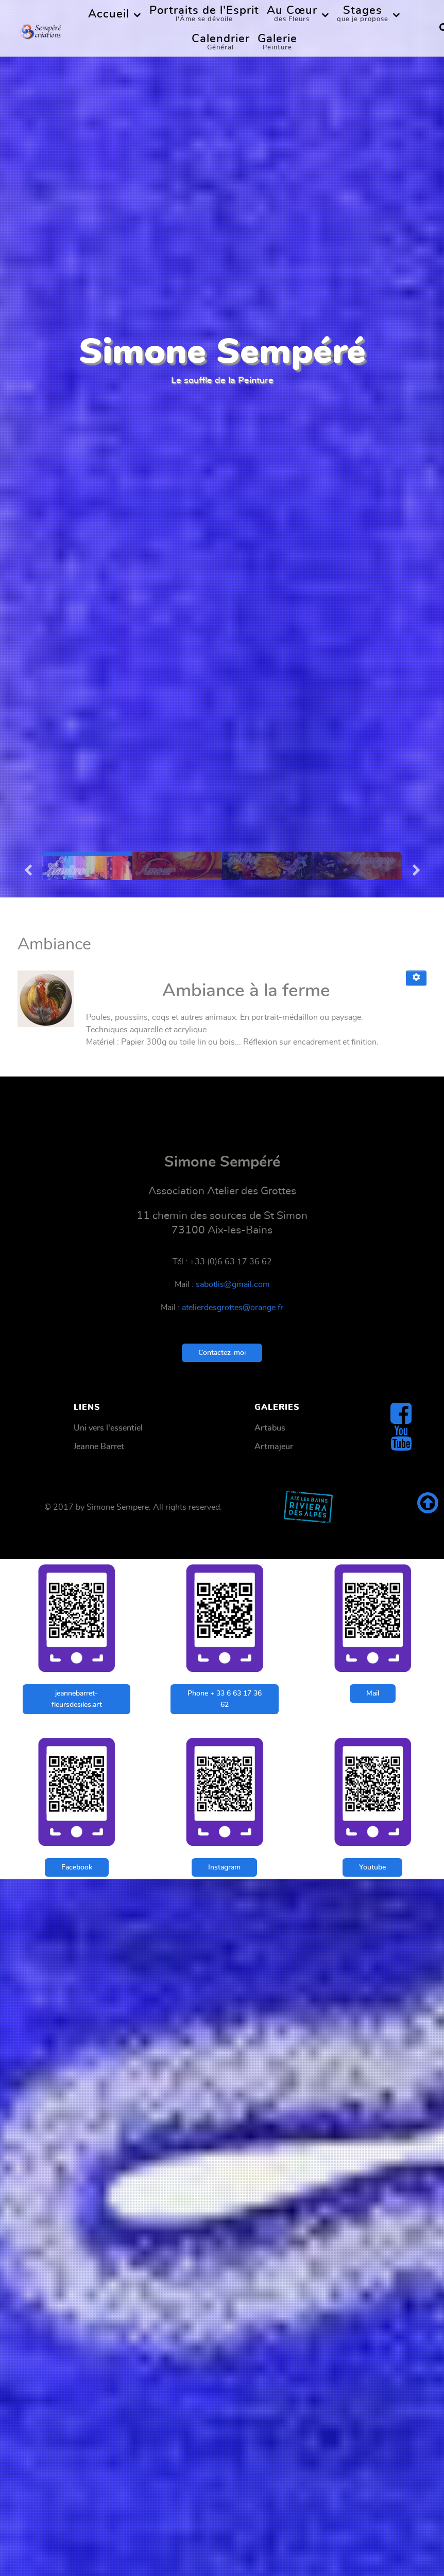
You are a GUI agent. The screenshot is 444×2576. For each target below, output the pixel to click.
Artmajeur (273, 1446)
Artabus (269, 1428)
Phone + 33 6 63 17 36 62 (224, 1698)
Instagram (224, 1867)
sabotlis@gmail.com (233, 1284)
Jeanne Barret (99, 1446)
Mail (372, 1693)
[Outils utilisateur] (416, 978)
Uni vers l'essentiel (108, 1428)
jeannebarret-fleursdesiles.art (77, 1698)
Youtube (372, 1867)
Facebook (76, 1867)
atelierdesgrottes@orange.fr (232, 1307)
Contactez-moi (222, 1352)
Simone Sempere (118, 1507)
